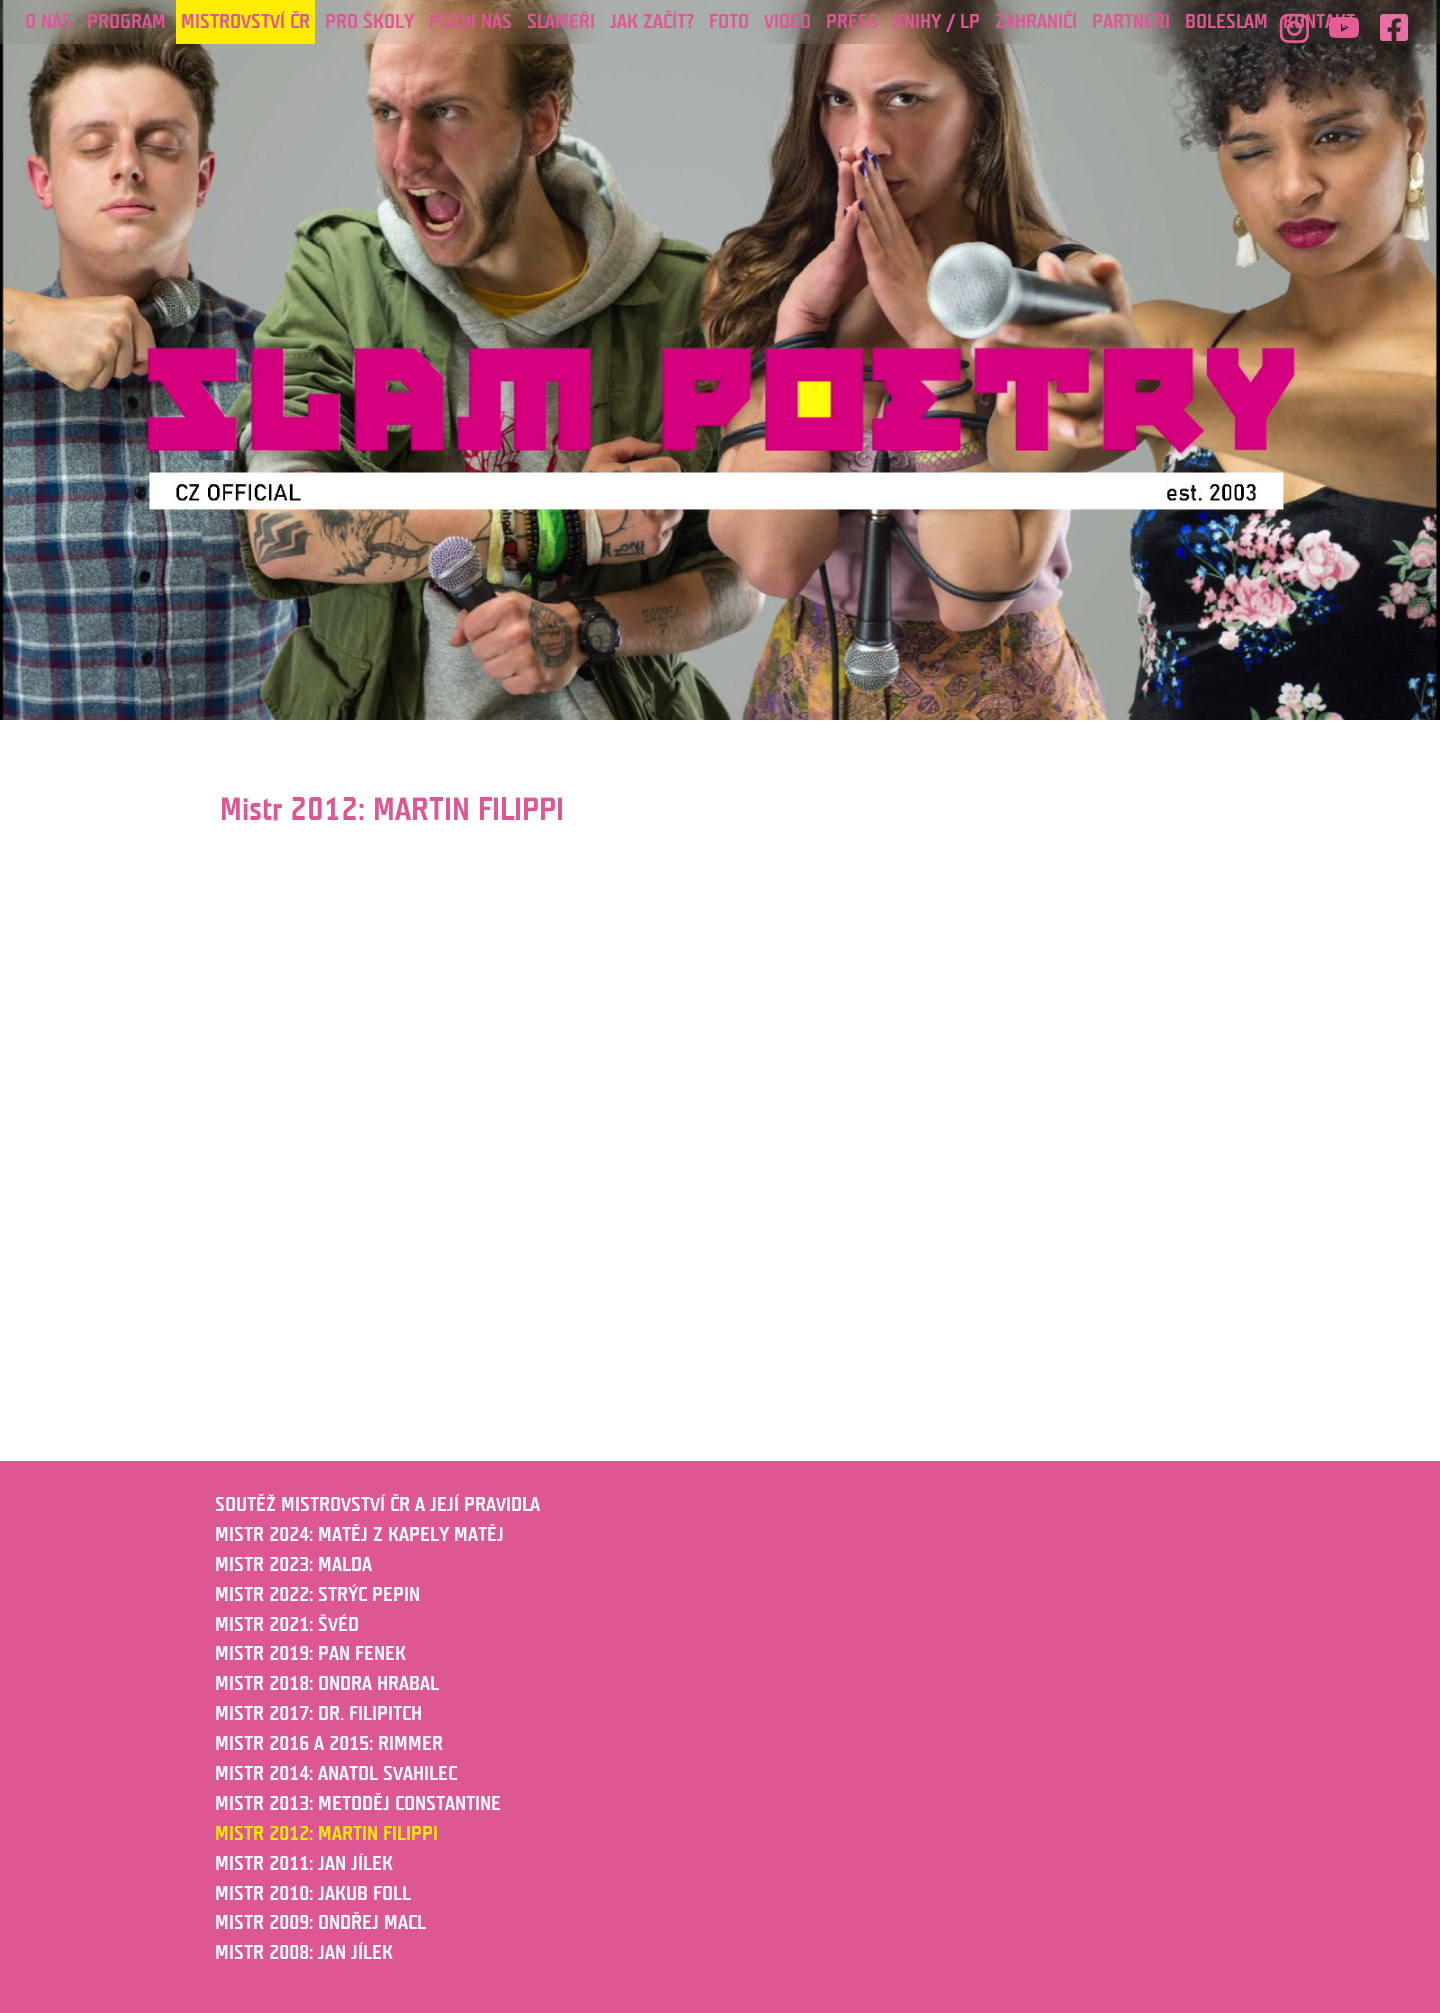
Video (787, 22)
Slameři (561, 22)
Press (852, 22)
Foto (729, 22)
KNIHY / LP (936, 22)
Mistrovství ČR (245, 22)
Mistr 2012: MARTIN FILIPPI (392, 810)
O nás (48, 22)
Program (126, 22)
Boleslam (1226, 22)
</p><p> (720, 1122)
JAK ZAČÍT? (652, 22)
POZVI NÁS (470, 22)
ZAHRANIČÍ (1036, 22)
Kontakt (1319, 22)
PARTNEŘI (1131, 22)
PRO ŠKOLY (369, 22)
